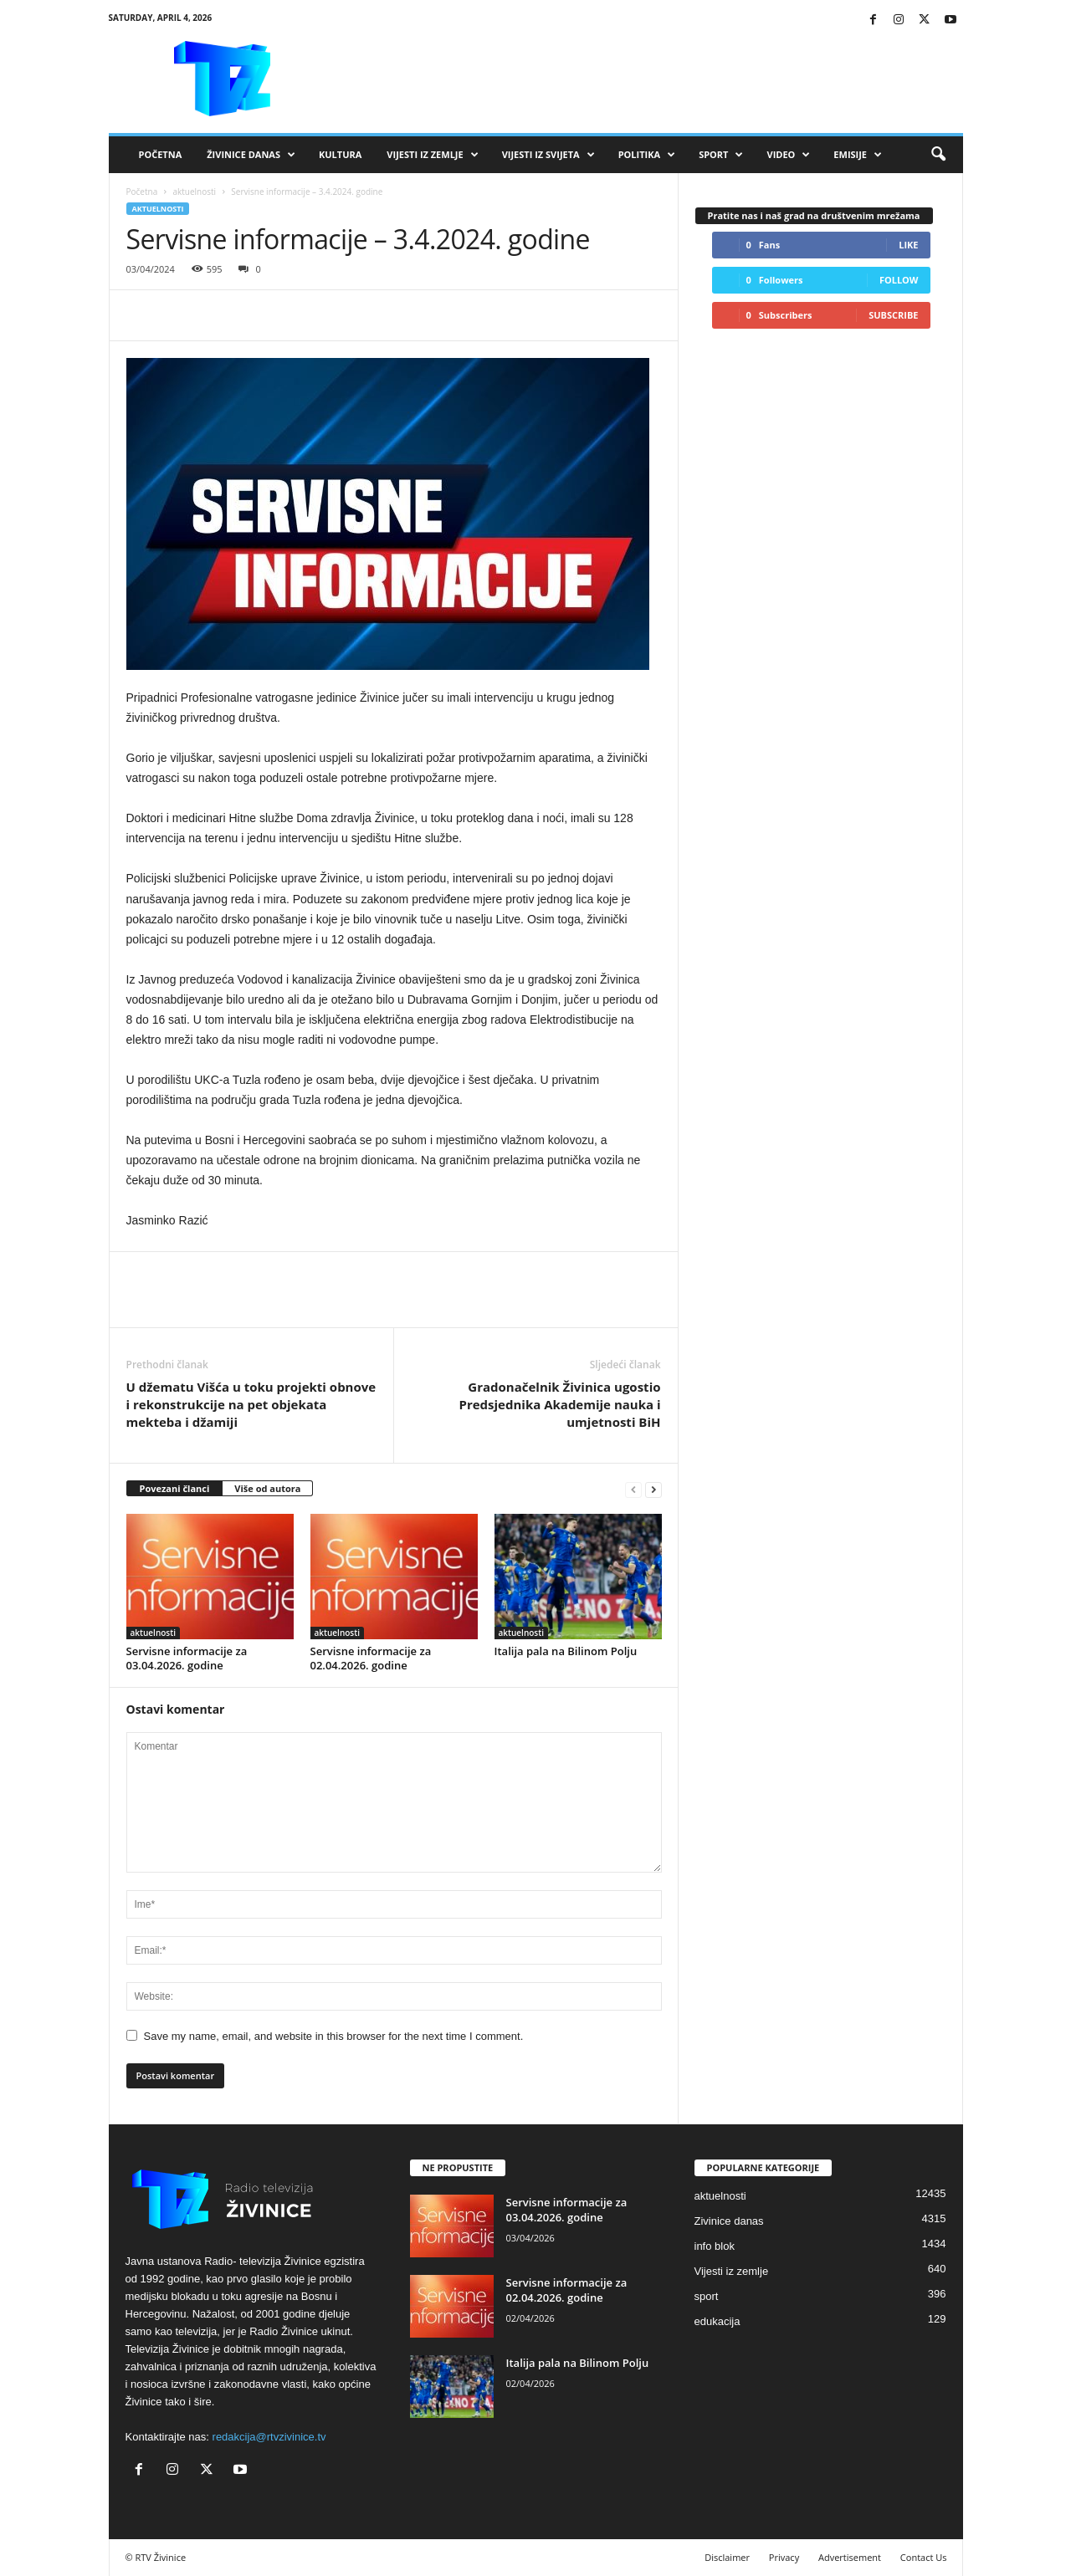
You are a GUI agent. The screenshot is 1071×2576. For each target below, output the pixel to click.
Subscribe (893, 315)
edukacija (717, 2321)
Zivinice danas (729, 2221)
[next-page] (653, 1489)
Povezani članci (175, 1488)
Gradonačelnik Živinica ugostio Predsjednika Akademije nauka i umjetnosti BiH (560, 1404)
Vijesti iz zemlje (432, 154)
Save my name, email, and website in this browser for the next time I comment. (334, 2036)
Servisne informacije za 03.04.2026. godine (187, 1658)
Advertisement (849, 2557)
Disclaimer (727, 2557)
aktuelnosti (194, 191)
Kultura (340, 154)
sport (706, 2296)
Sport (721, 154)
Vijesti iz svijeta (548, 154)
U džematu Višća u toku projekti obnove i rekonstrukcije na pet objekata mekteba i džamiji (251, 1404)
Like (908, 244)
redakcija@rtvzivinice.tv (269, 2436)
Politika (646, 154)
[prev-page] (633, 1489)
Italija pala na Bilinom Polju (566, 1651)
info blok (714, 2246)
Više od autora (267, 1488)
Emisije (857, 154)
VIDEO (788, 154)
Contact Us (923, 2557)
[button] (938, 154)
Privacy (784, 2557)
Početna (160, 154)
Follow (899, 279)
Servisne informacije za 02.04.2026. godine (371, 1658)
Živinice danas (251, 154)
